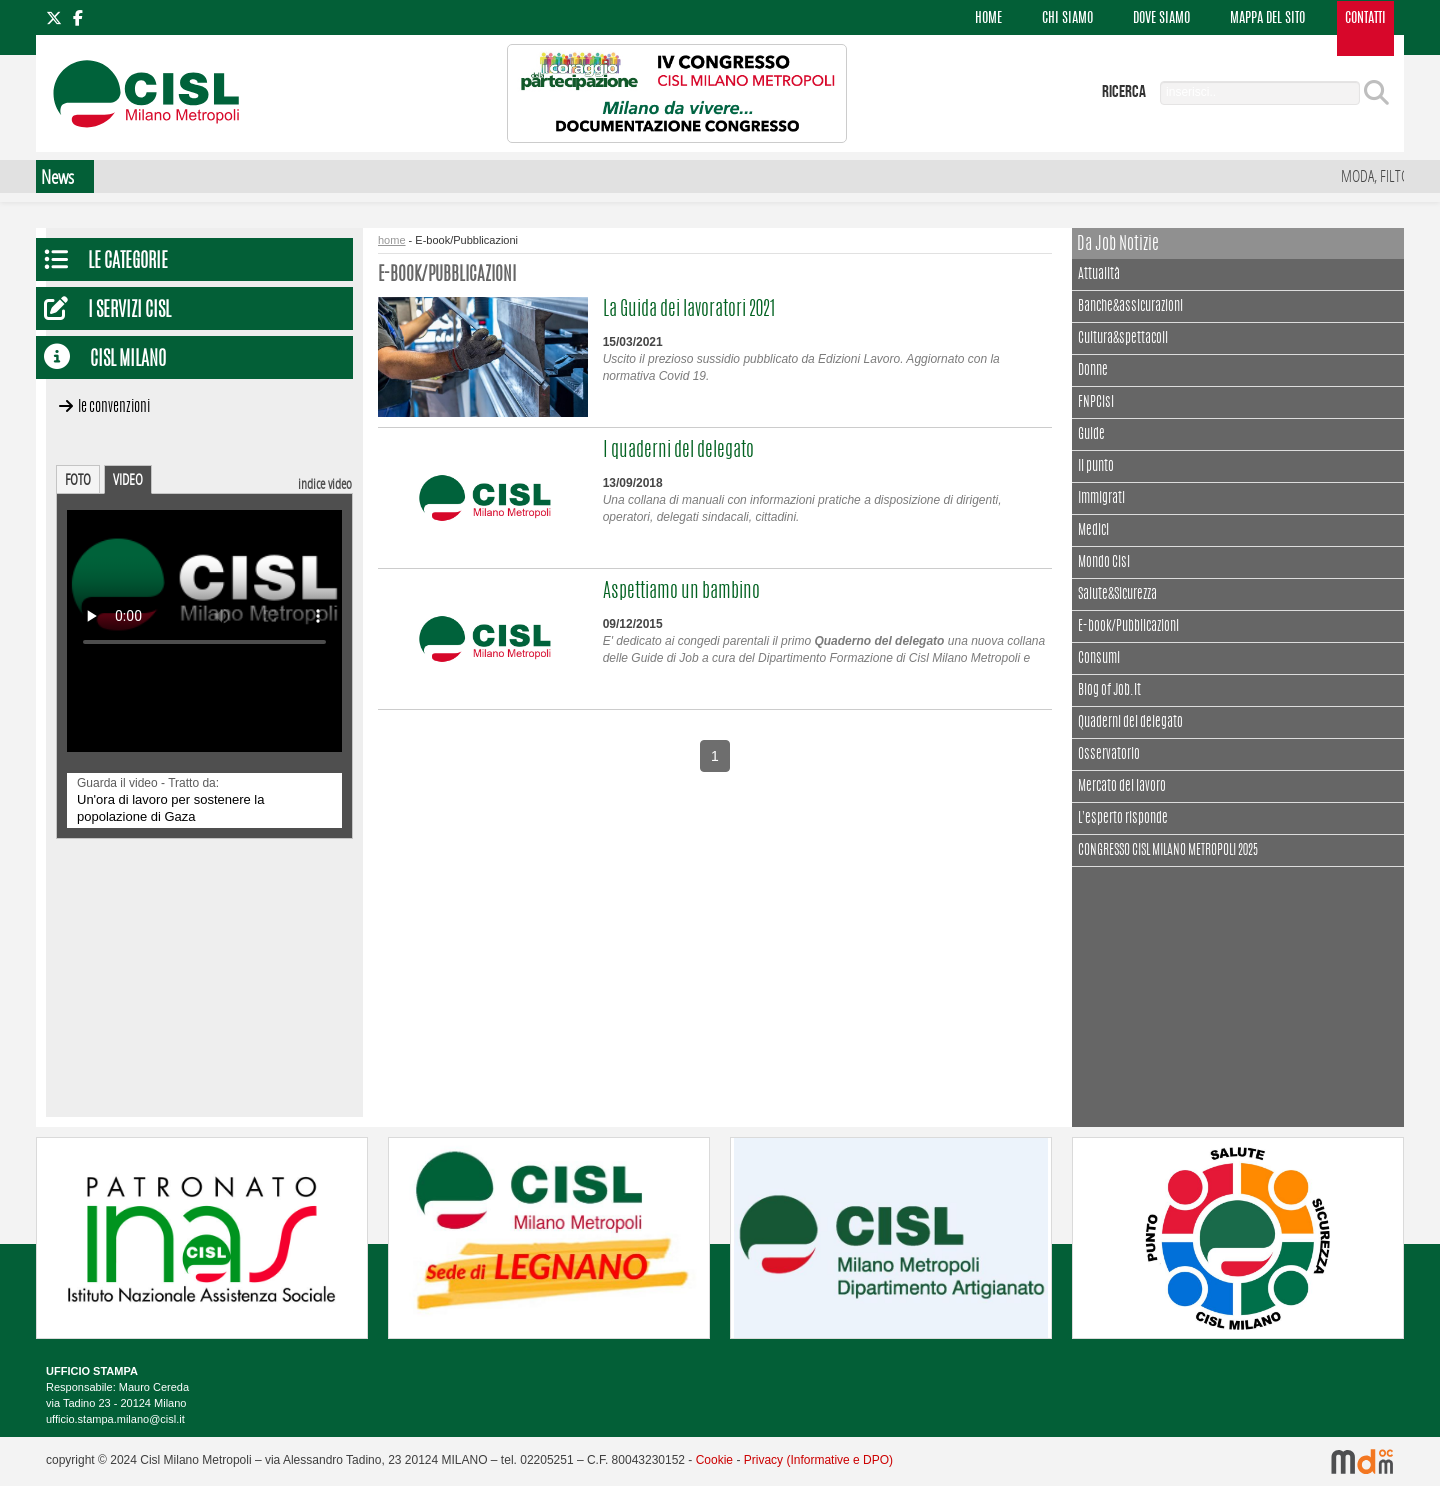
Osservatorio (1109, 755)
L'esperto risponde (1123, 819)
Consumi (1099, 659)
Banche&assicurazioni (1130, 307)
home (392, 240)
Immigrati (1101, 499)
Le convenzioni (114, 407)
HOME (988, 19)
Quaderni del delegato (1130, 723)
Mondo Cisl (1104, 563)
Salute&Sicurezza (1117, 595)
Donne (1093, 371)
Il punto (1096, 467)
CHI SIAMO (1067, 19)
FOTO (78, 479)
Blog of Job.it (1109, 691)
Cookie (714, 1460)
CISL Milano (128, 360)
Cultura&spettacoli (1123, 336)
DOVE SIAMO (1161, 19)
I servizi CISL (129, 311)
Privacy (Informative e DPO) (818, 1460)
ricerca (1124, 92)
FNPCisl (1096, 403)
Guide (1091, 435)
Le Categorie (128, 262)
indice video (325, 483)
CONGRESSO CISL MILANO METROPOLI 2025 (1168, 851)
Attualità (1099, 272)
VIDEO (128, 479)
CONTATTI (1365, 19)
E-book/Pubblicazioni (1128, 627)
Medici (1093, 531)
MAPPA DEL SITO (1267, 19)
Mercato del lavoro (1122, 787)
